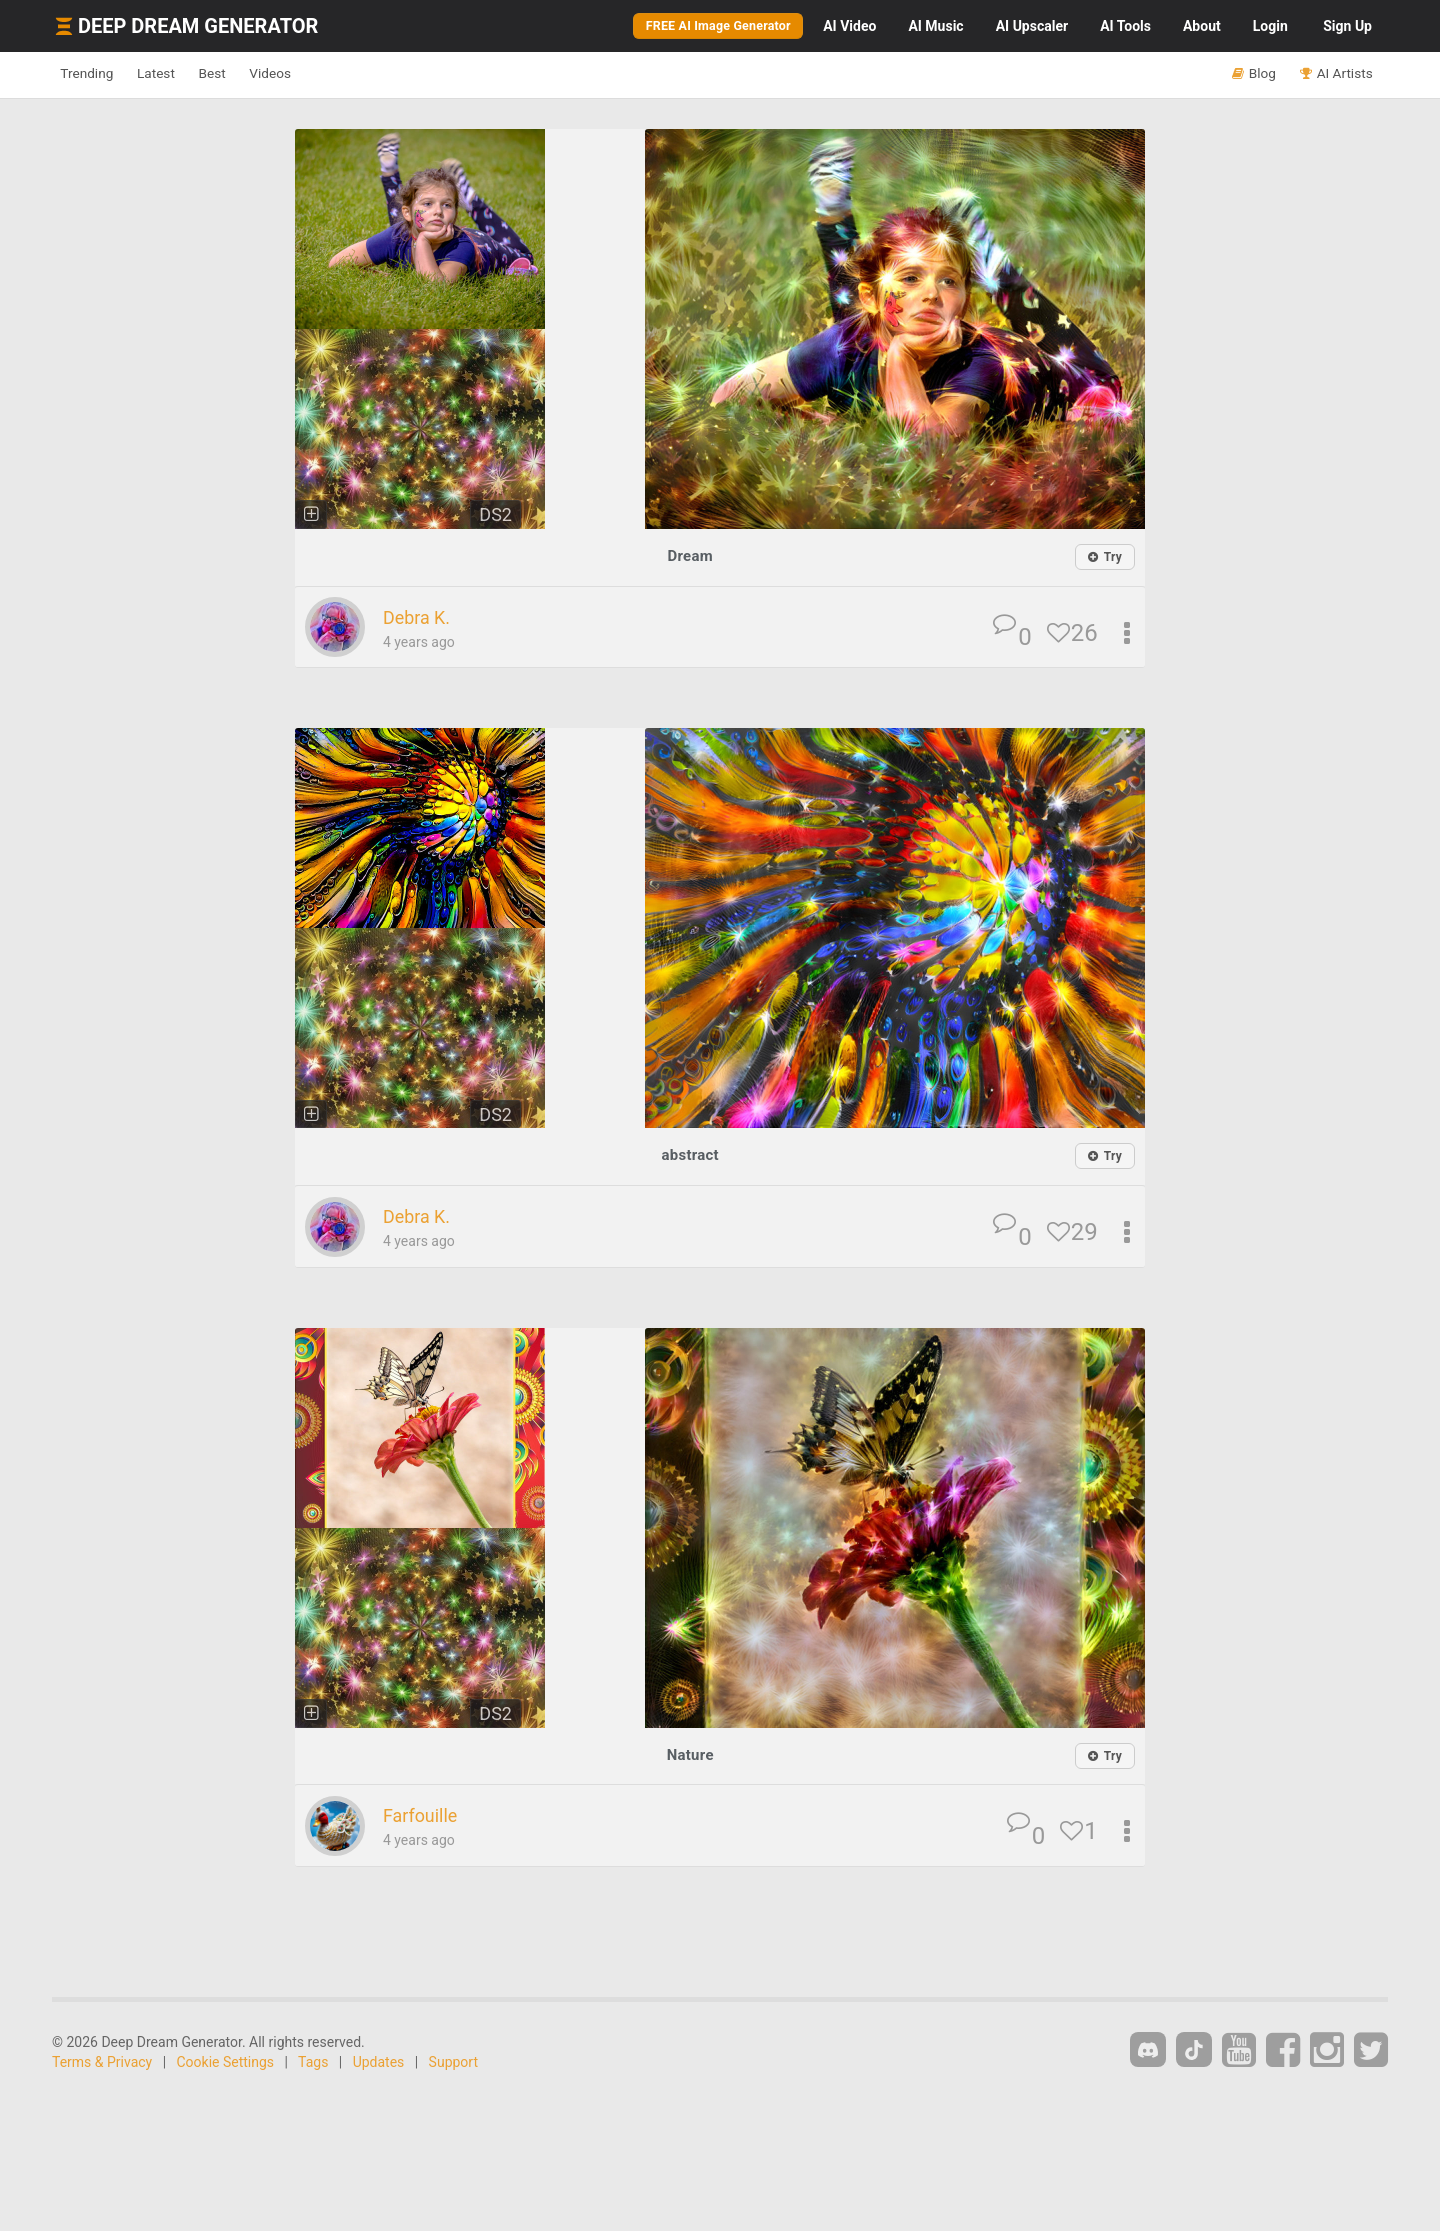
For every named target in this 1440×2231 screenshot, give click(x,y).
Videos (327, 74)
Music (935, 26)
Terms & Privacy (102, 2063)
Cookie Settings (226, 2063)
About (1202, 26)
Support (453, 2063)
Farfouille (426, 1817)
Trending (95, 74)
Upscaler (1032, 26)
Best (253, 74)
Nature (690, 1755)
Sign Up (1347, 26)
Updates (379, 2063)
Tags (313, 2063)
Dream (690, 555)
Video (849, 26)
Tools (1125, 26)
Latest (181, 74)
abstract (690, 1155)
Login (1270, 26)
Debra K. (422, 618)
